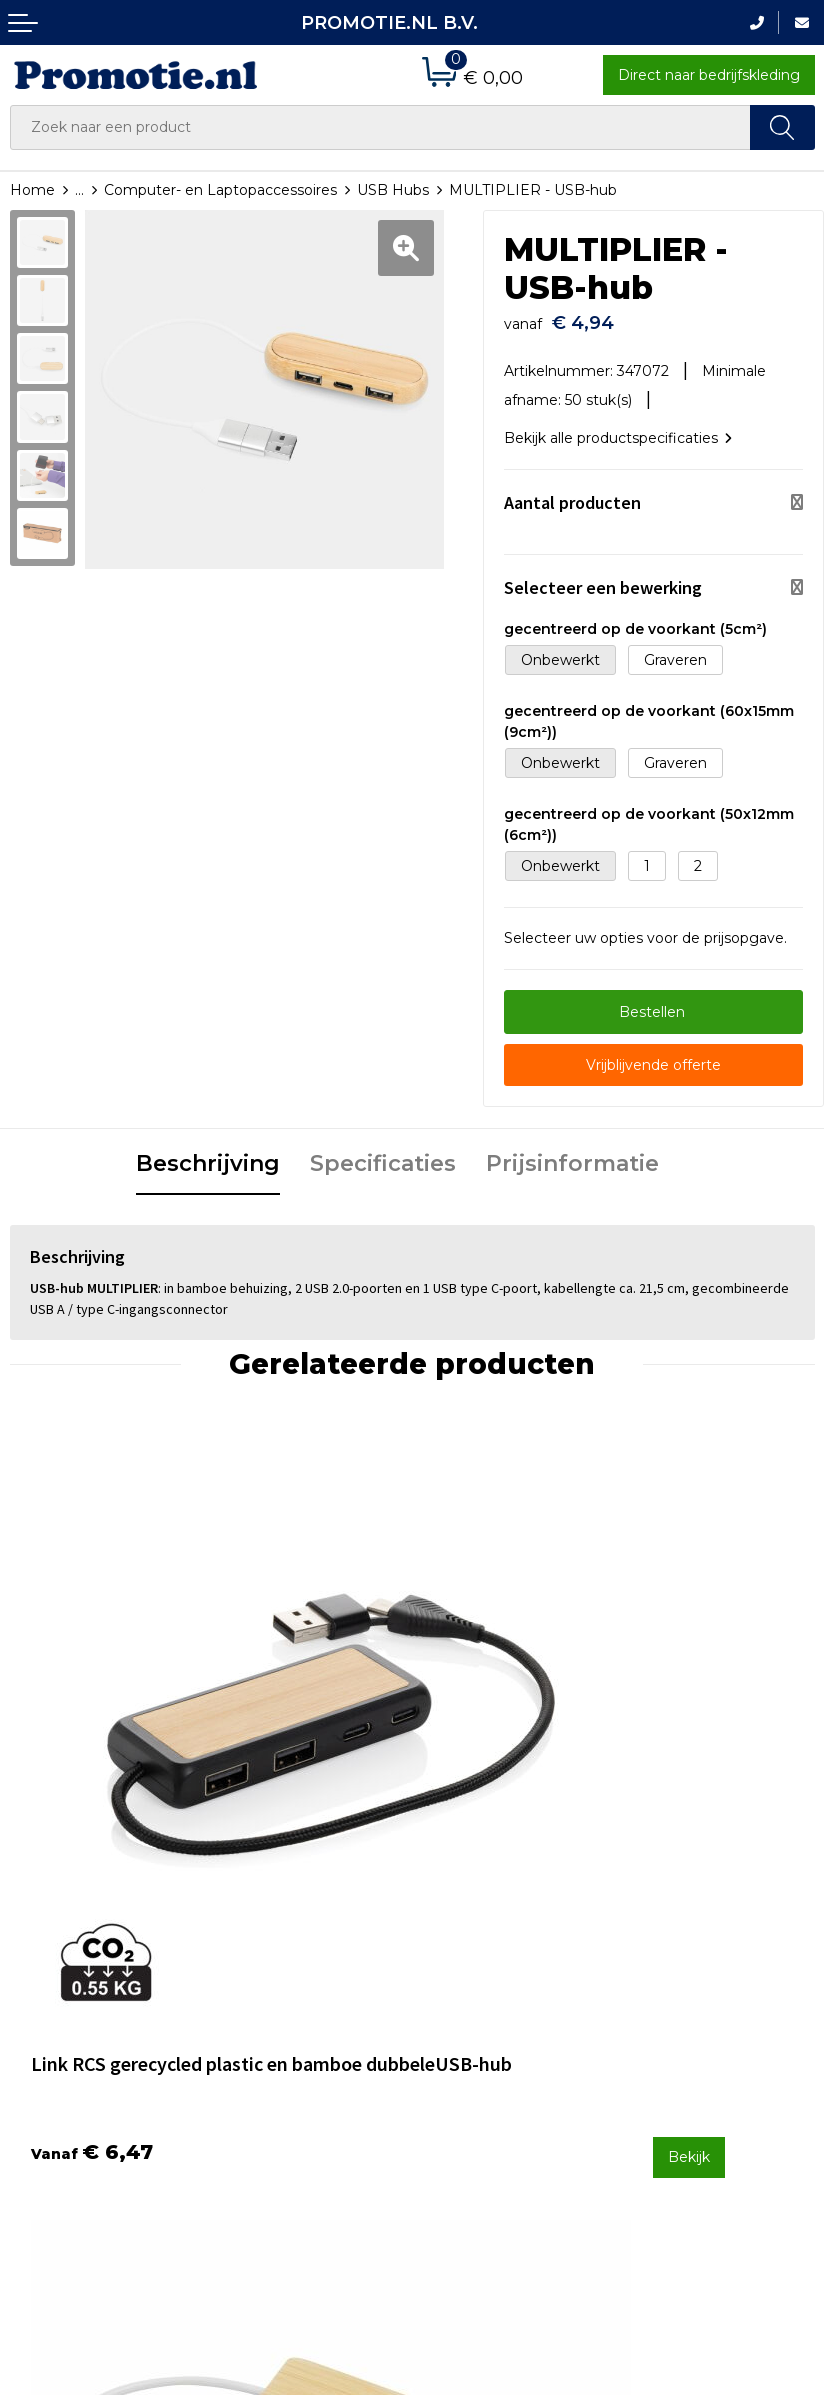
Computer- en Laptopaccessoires (220, 190)
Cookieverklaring (686, 1987)
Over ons (247, 1960)
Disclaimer (664, 2040)
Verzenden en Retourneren (471, 2026)
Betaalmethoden (482, 1987)
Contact (450, 1960)
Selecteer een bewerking (603, 577)
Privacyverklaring (687, 2013)
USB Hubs (393, 190)
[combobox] (380, 127)
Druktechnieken (272, 2013)
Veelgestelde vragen (288, 1987)
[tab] (208, 1155)
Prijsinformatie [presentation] (572, 1153)
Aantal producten (572, 492)
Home (32, 190)
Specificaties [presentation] (383, 1153)
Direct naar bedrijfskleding (709, 75)
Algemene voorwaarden (712, 1960)
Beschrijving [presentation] (208, 1153)
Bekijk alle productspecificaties (618, 428)
